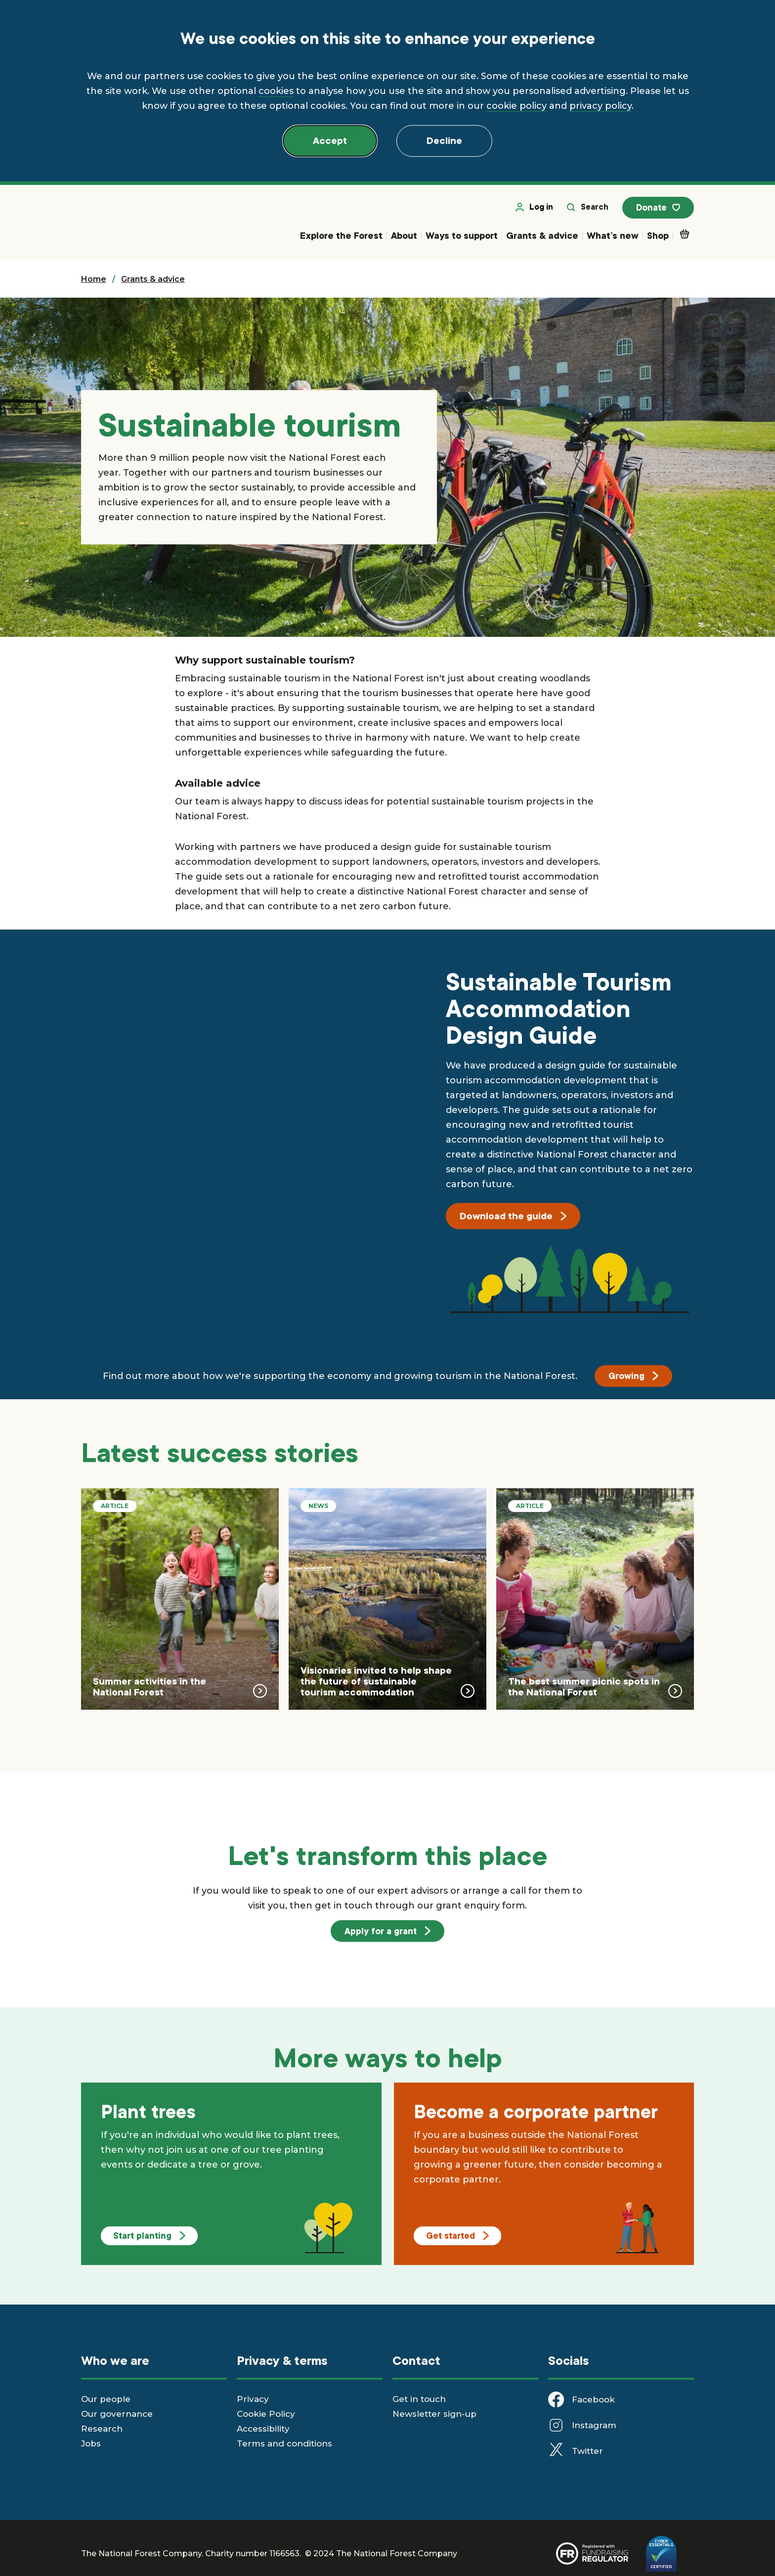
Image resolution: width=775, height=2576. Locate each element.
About (404, 236)
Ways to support (462, 236)
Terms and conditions (284, 2444)
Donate (659, 208)
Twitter (587, 2451)
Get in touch (419, 2399)
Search (589, 207)
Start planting (149, 2236)
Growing (633, 1376)
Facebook (593, 2400)
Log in (536, 207)
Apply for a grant (387, 1931)
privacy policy (600, 105)
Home (93, 279)
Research (102, 2429)
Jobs (91, 2444)
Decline (444, 140)
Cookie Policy (266, 2414)
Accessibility (263, 2429)
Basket (686, 234)
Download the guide (513, 1216)
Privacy (253, 2399)
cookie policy (516, 105)
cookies (276, 91)
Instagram (594, 2426)
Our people (105, 2399)
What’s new (613, 236)
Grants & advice (542, 236)
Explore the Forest (341, 236)
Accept (330, 140)
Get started (457, 2236)
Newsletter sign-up (434, 2414)
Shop (658, 236)
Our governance (117, 2414)
